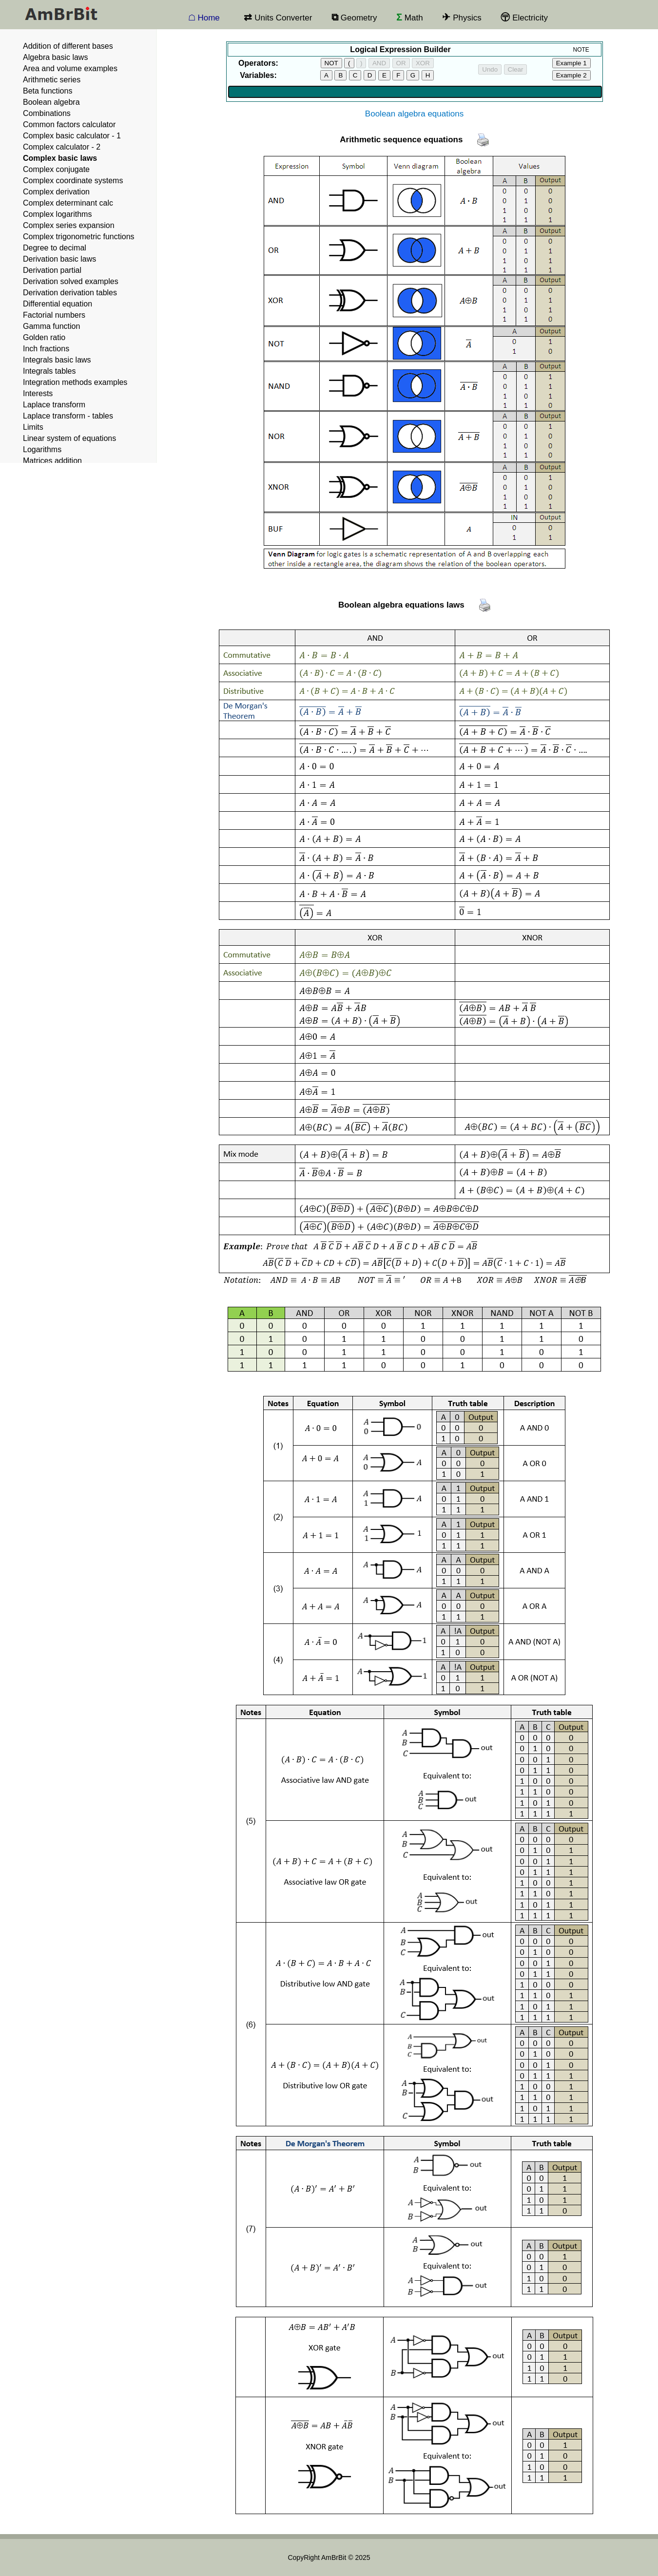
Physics (461, 21)
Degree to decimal (54, 248)
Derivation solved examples (70, 281)
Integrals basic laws (57, 360)
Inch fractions (46, 348)
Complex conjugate (56, 169)
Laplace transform (54, 405)
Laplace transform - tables (68, 416)
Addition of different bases (68, 46)
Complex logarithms (57, 214)
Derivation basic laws (59, 259)
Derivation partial (52, 270)
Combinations (47, 113)
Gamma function (51, 326)
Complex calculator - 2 (61, 147)
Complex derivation (56, 192)
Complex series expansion (69, 225)
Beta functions (47, 91)
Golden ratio (44, 337)
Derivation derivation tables (70, 292)
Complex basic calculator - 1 (72, 136)
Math (409, 21)
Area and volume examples (70, 68)
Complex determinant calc (68, 203)
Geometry (354, 21)
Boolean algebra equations (414, 113)
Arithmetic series (51, 80)
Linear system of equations (69, 438)
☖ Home (204, 17)
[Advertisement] (599, 436)
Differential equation (57, 304)
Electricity (524, 21)
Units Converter (278, 21)
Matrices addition (52, 461)
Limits (33, 427)
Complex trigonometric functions (79, 236)
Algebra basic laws (55, 57)
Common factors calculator (69, 124)
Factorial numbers (54, 315)
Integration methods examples (75, 382)
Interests (38, 393)
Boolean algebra (51, 102)
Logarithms (42, 449)
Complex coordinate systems (73, 180)
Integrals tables (49, 371)
